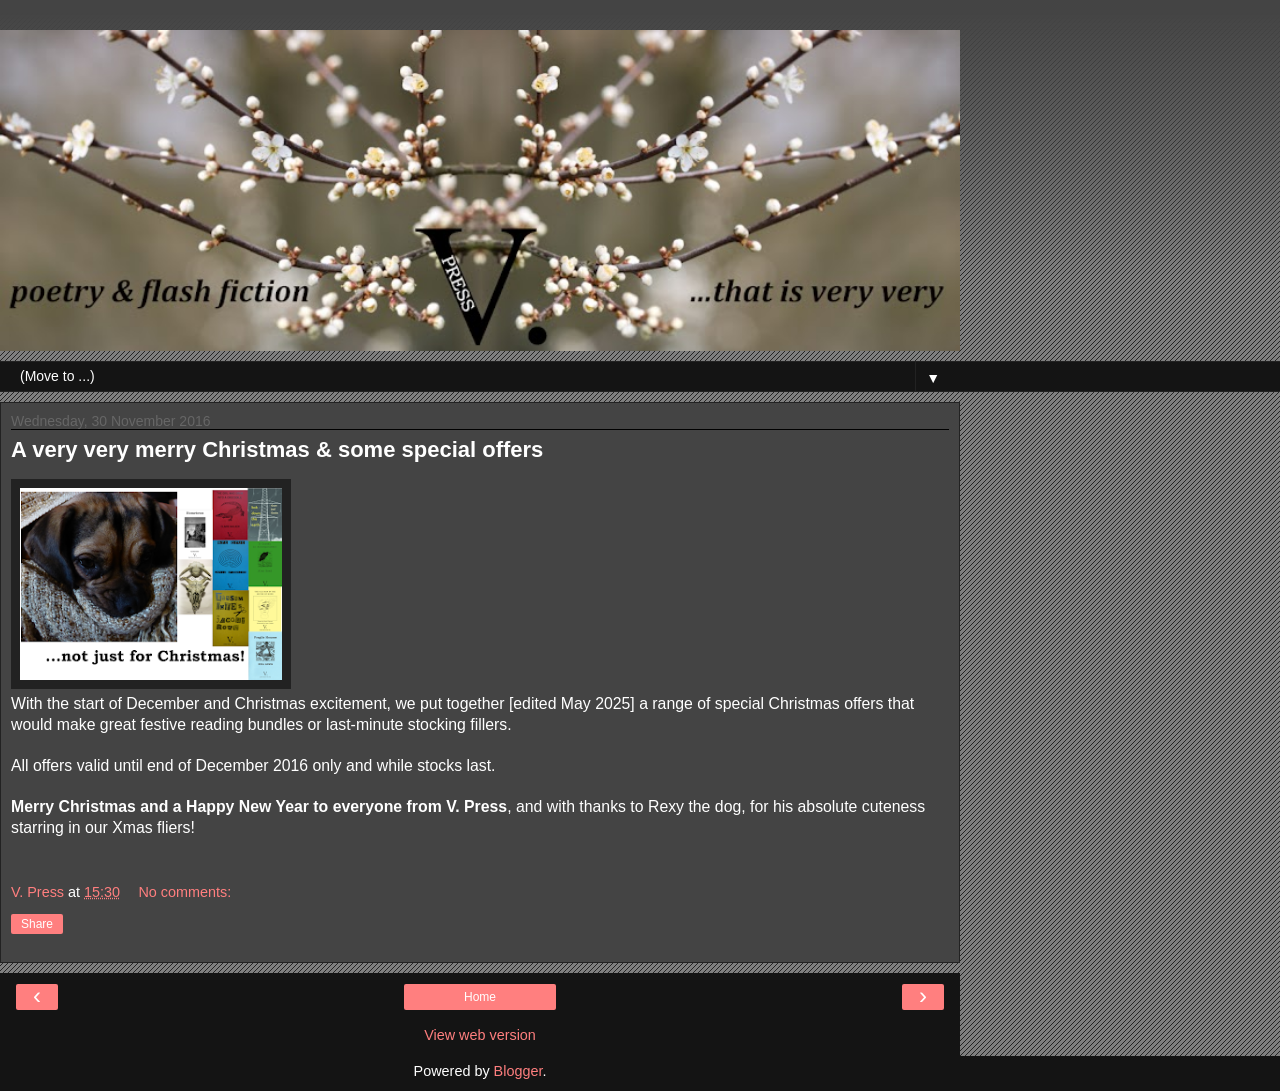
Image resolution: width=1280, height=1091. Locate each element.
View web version (480, 1035)
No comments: (184, 892)
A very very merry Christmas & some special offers (277, 449)
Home (480, 997)
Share (37, 924)
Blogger (518, 1071)
